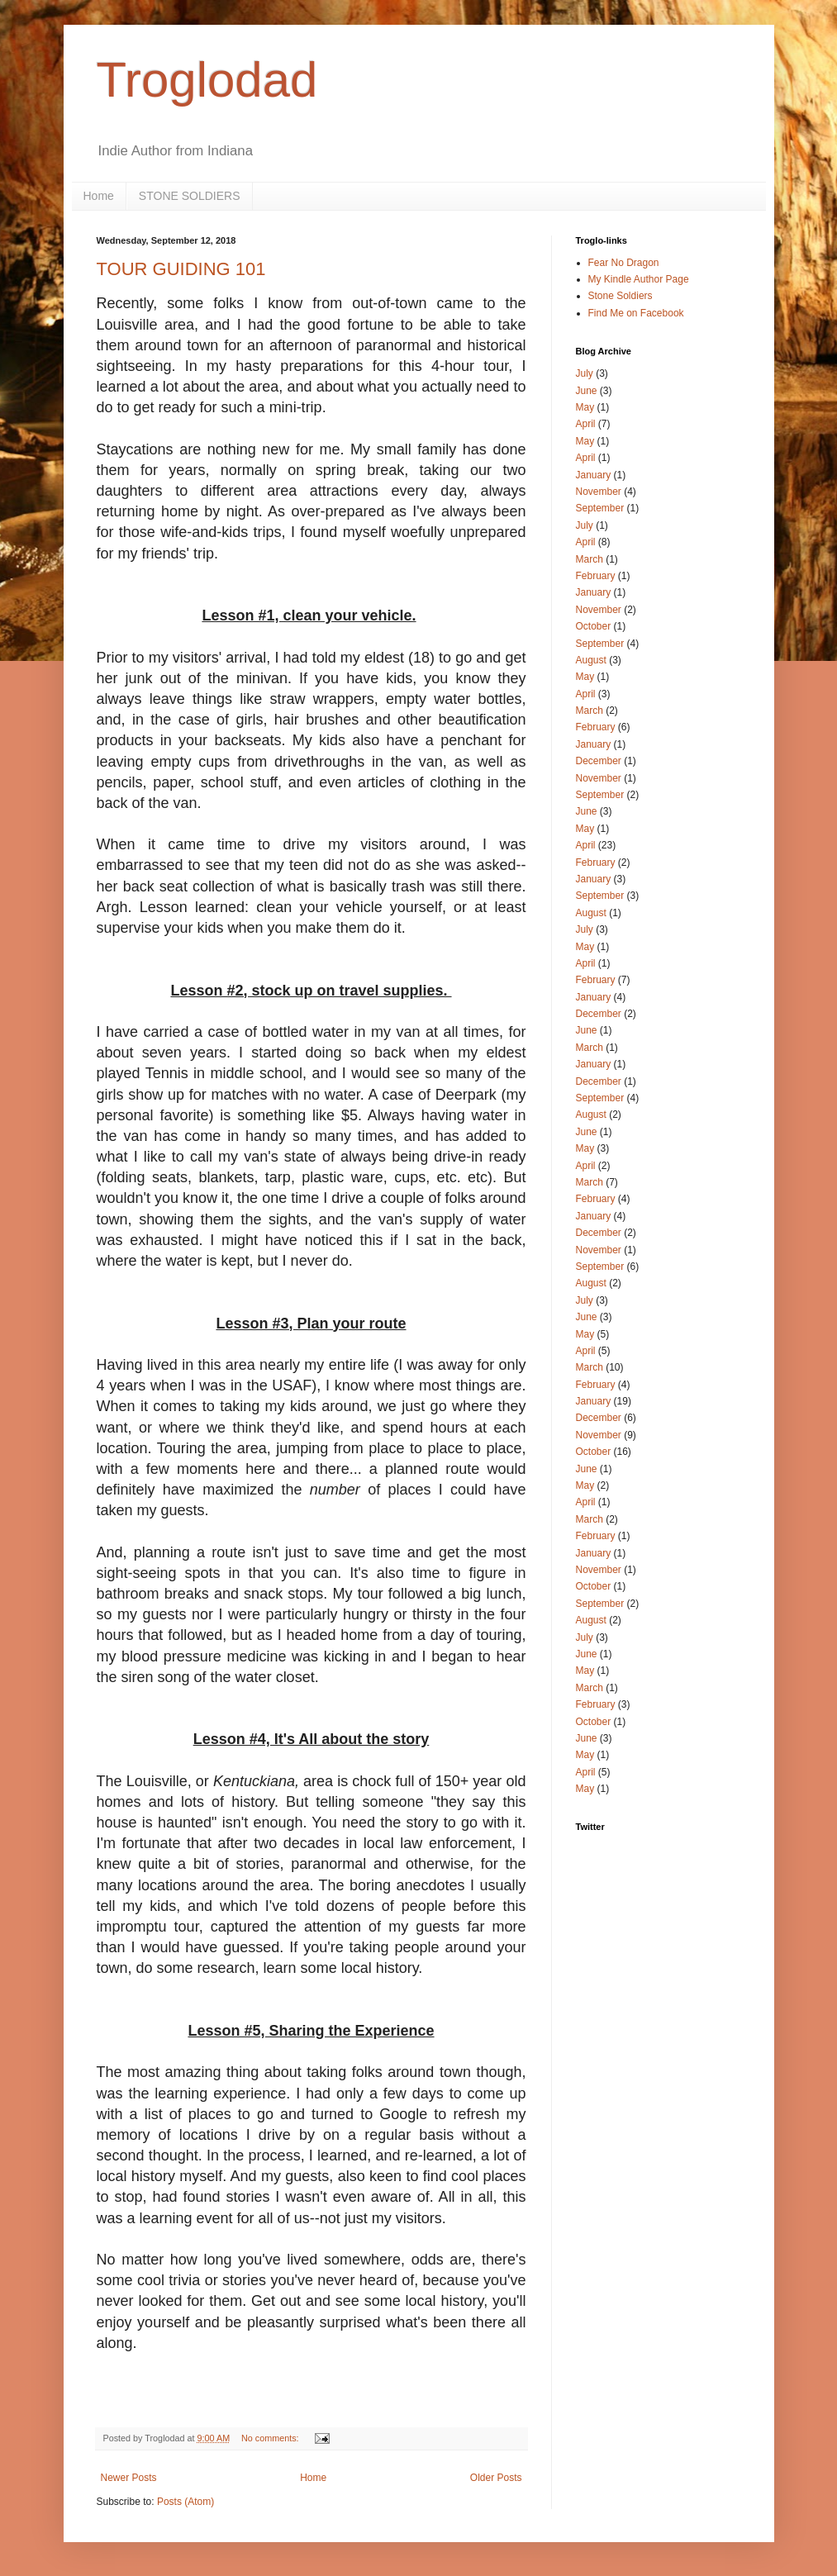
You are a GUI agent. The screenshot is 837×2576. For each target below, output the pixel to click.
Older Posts (496, 2477)
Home (98, 195)
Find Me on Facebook (636, 313)
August (591, 660)
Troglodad (207, 79)
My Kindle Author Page (638, 279)
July (584, 373)
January (593, 475)
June (586, 391)
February (596, 576)
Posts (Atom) (185, 2501)
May (585, 407)
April (586, 424)
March (589, 559)
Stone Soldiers (620, 296)
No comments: (271, 2438)
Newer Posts (129, 2477)
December (598, 761)
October (593, 626)
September (600, 508)
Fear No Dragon (623, 263)
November (598, 491)
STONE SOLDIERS (189, 195)
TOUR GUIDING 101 (181, 269)
